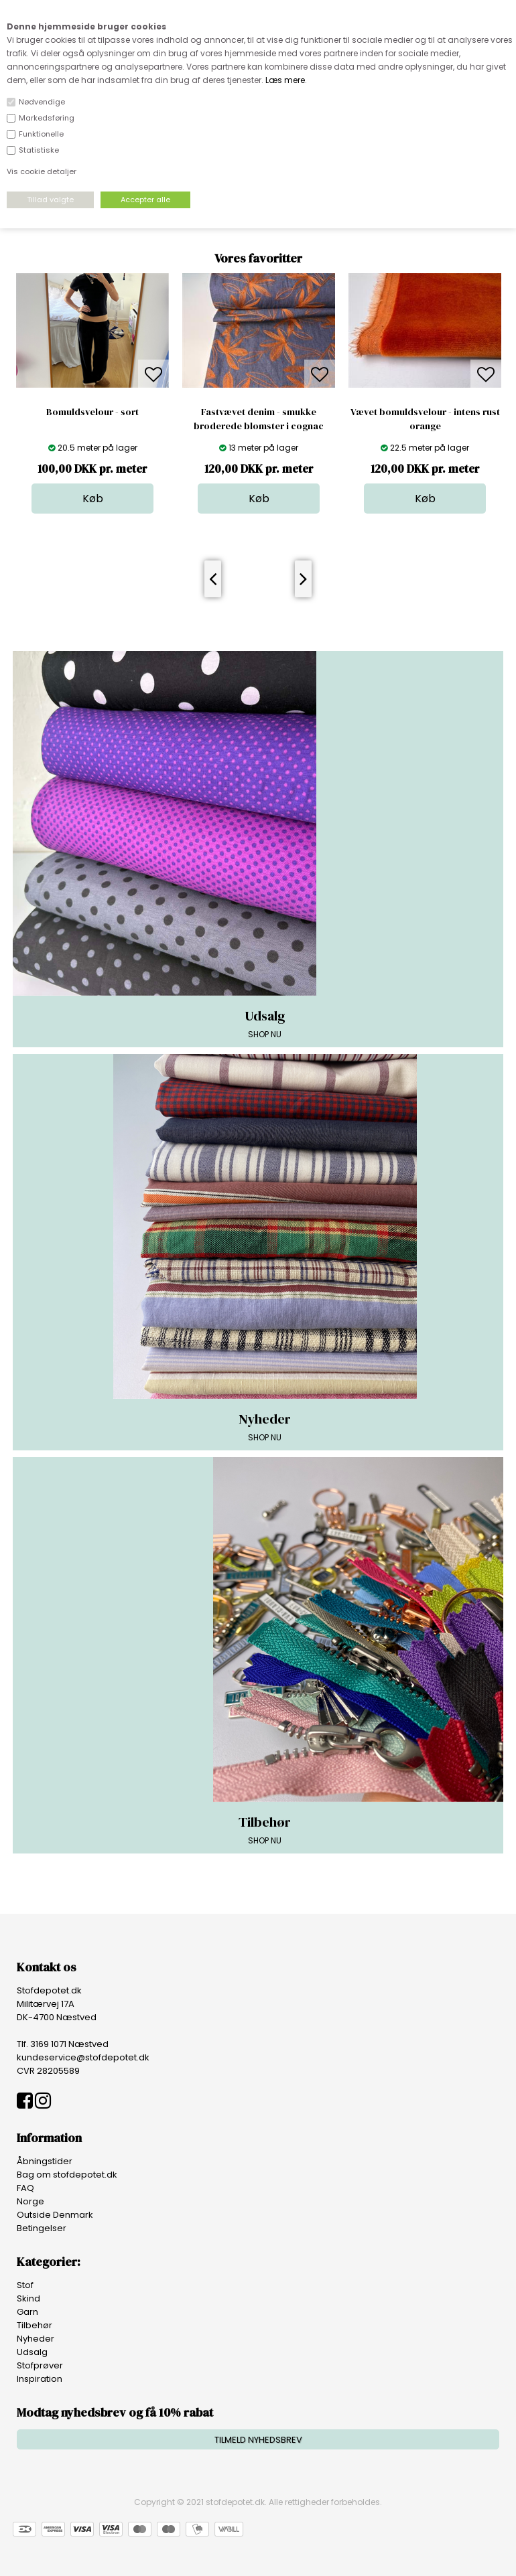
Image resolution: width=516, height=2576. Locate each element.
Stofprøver (40, 2365)
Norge (30, 2201)
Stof (25, 2285)
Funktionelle (41, 134)
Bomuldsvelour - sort (92, 412)
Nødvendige (42, 101)
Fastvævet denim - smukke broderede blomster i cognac (259, 419)
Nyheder (35, 2338)
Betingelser (41, 2228)
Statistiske (39, 150)
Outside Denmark (55, 2214)
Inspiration (39, 2378)
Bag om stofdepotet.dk (67, 2174)
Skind (28, 2298)
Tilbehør (34, 2325)
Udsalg (32, 2352)
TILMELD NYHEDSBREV (258, 2439)
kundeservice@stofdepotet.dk (83, 2057)
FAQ (25, 2188)
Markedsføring (46, 117)
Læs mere (285, 80)
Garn (27, 2311)
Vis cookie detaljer (41, 171)
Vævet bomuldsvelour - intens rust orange (425, 419)
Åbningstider (44, 2161)
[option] (92, 393)
